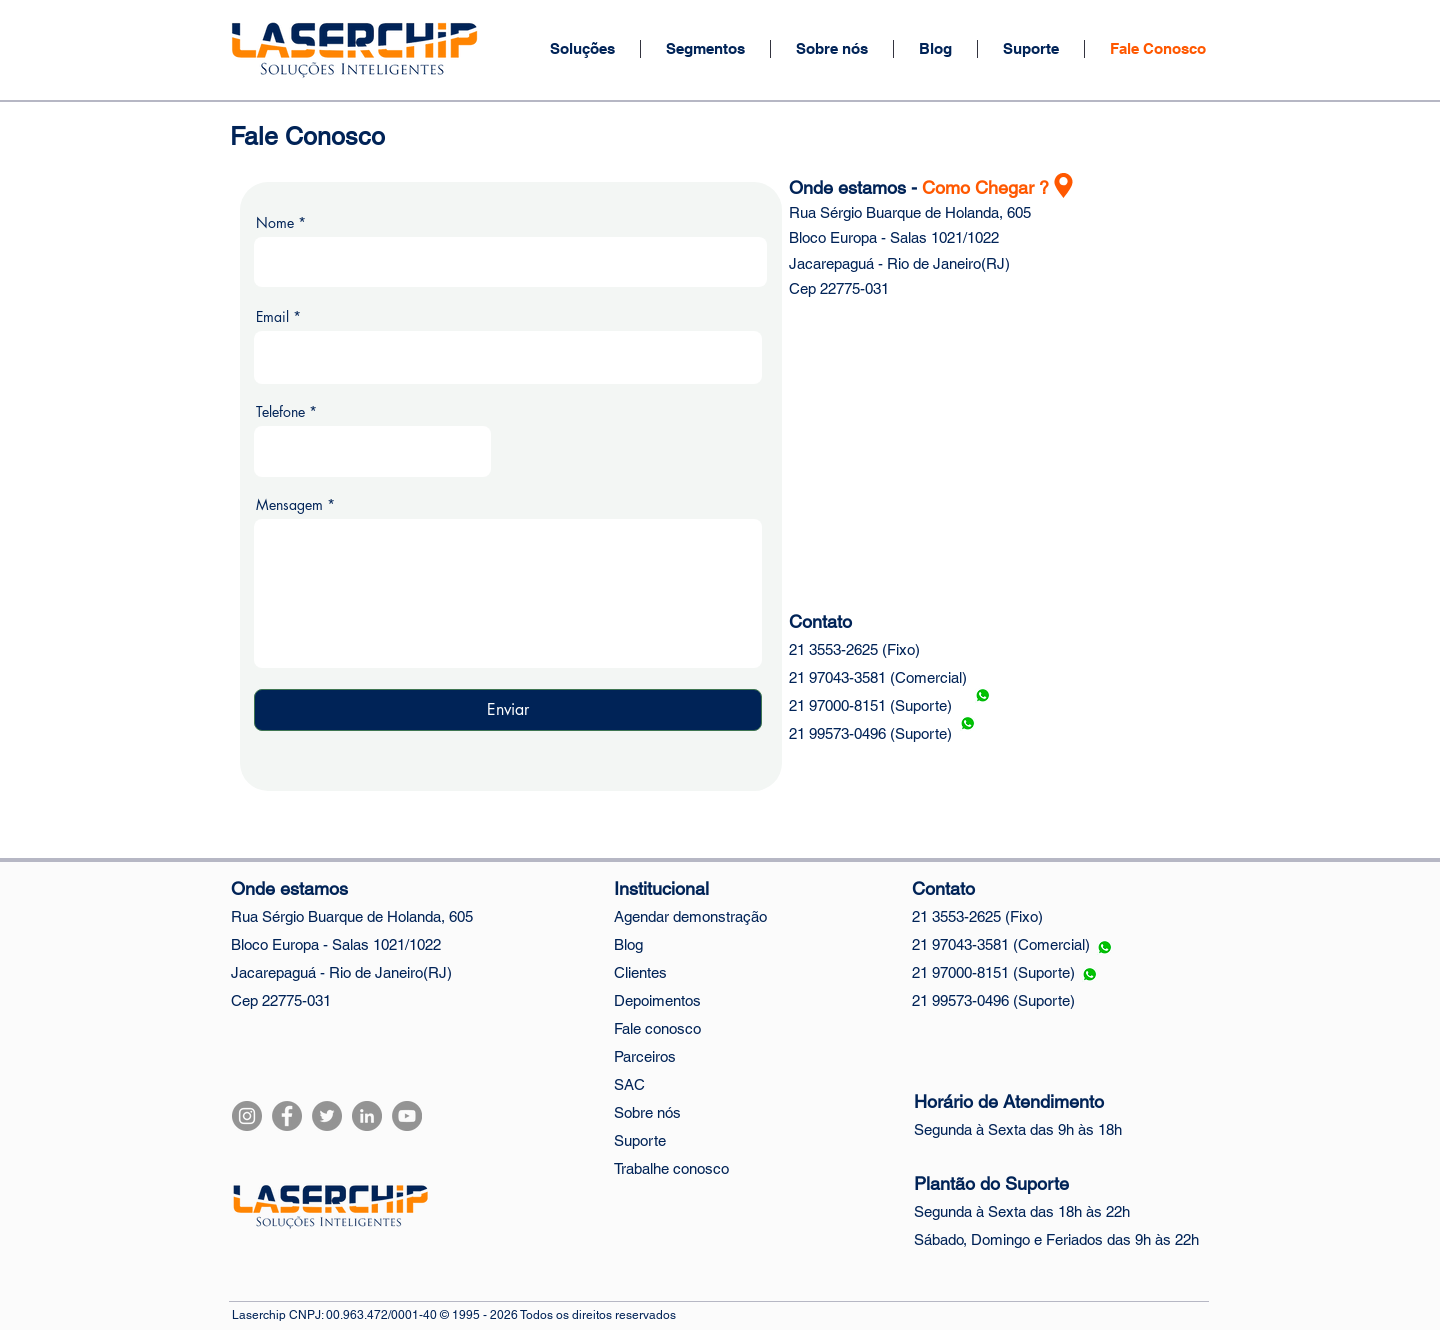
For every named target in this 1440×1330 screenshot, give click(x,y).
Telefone (280, 412)
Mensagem (289, 505)
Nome (275, 223)
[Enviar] (508, 710)
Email (272, 317)
